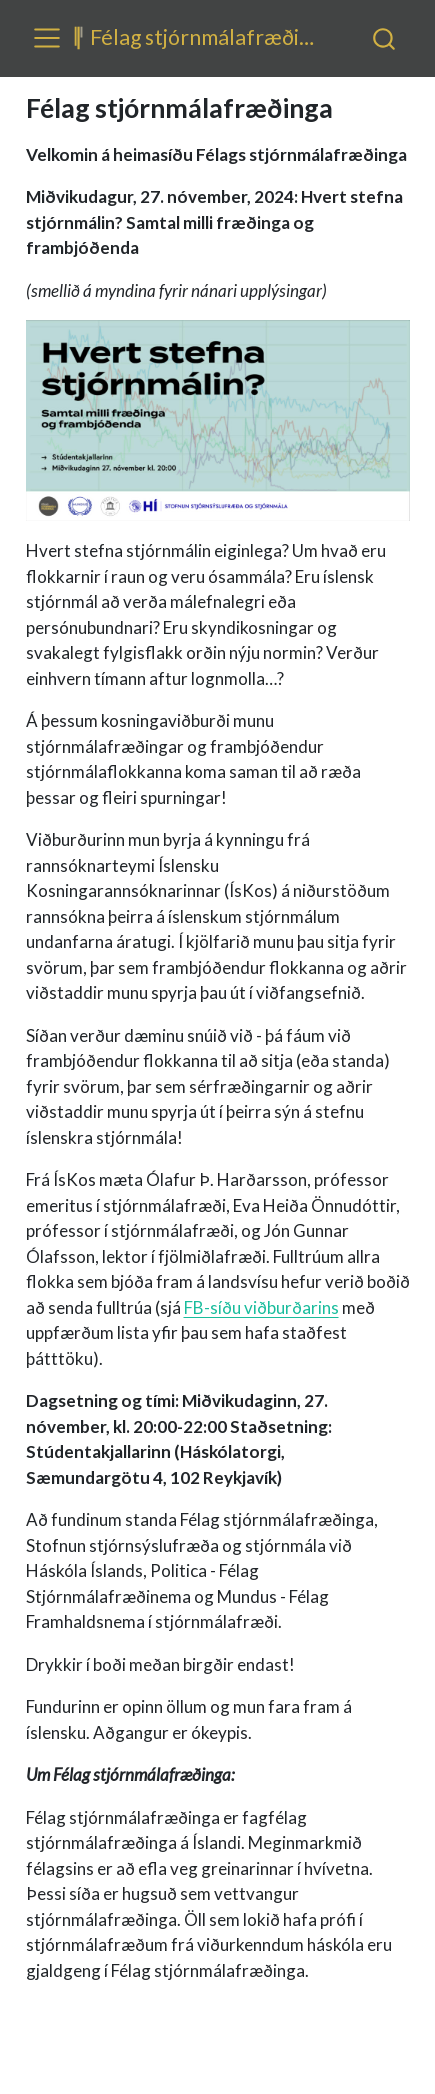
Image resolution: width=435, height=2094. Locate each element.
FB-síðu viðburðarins (261, 1307)
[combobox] (385, 38)
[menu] (47, 38)
